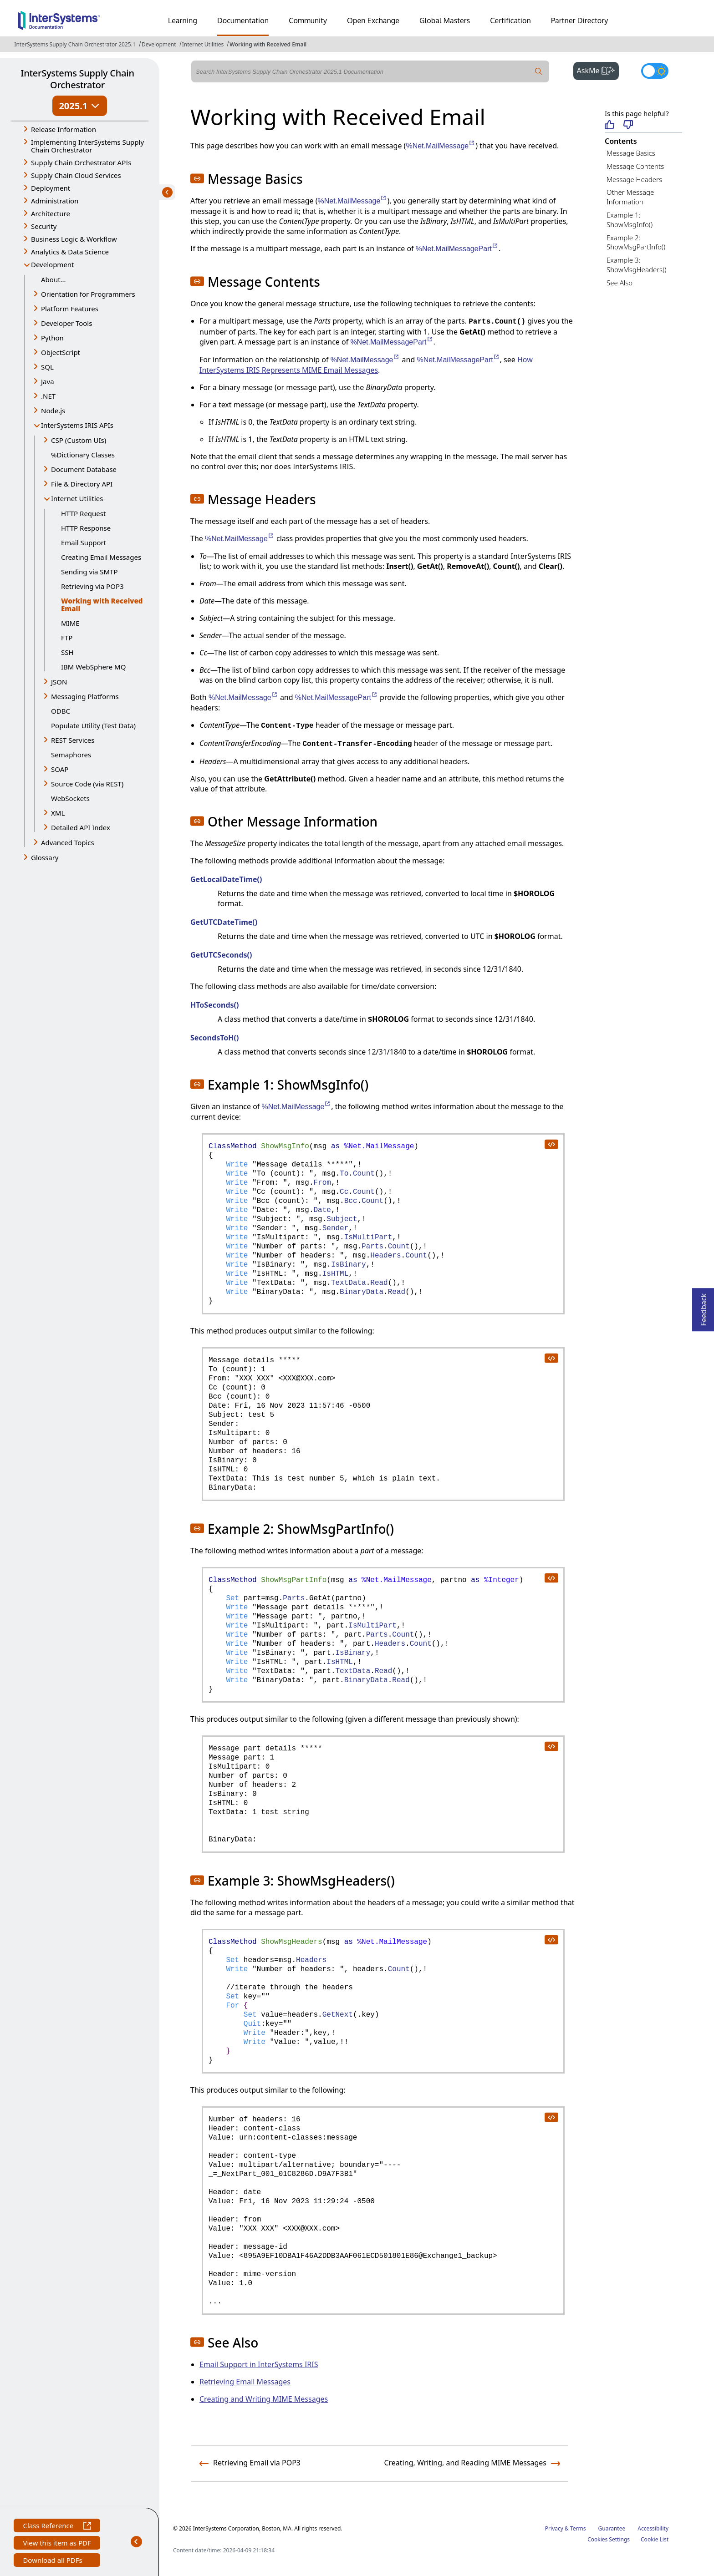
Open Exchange (373, 20)
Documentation (243, 20)
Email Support (83, 542)
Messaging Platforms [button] (85, 696)
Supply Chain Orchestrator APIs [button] (81, 162)
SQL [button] (47, 366)
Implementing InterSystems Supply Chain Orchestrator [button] (87, 145)
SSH (67, 652)
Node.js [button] (53, 410)
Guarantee (612, 2528)
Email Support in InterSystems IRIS (258, 2364)
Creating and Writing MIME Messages (263, 2399)
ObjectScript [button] (60, 352)
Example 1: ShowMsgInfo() (630, 219)
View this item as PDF (57, 2544)
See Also (619, 282)
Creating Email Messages (101, 557)
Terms (578, 2528)
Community (308, 20)
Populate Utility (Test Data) (93, 725)
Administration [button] (54, 200)
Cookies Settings (608, 2539)
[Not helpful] (628, 125)
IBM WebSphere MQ (93, 666)
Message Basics (631, 152)
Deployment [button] (50, 188)
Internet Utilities (203, 44)
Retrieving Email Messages (245, 2382)
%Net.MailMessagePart (457, 249)
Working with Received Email (268, 44)
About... (53, 279)
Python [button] (52, 337)
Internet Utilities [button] (77, 498)
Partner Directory (579, 20)
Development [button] (52, 264)
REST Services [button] (72, 740)
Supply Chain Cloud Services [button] (76, 175)
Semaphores (71, 754)
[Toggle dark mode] (654, 71)
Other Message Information (630, 197)
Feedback (704, 1307)
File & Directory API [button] (81, 483)
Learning (182, 20)
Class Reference (57, 2526)
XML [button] (58, 812)
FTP (66, 637)
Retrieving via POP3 (92, 586)
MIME (70, 623)
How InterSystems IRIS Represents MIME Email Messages (366, 365)
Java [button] (47, 381)
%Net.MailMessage (440, 146)
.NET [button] (48, 396)
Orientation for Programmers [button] (88, 294)
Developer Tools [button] (66, 323)
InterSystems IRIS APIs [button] (77, 425)
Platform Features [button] (69, 308)
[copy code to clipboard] (551, 1144)
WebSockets (70, 798)
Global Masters (444, 20)
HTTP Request (83, 513)
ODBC (60, 710)
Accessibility (653, 2528)
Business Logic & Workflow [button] (74, 238)
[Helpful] (609, 125)
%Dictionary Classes (83, 454)
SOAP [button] (59, 769)
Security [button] (43, 226)
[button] (197, 178)
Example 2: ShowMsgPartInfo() (636, 242)
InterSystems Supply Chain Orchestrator (77, 79)
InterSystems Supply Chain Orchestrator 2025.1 (74, 44)
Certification (510, 20)
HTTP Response (86, 527)
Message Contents (635, 166)
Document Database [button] (84, 469)
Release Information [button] (63, 129)
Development (159, 44)
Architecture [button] (50, 213)
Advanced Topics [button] (67, 842)
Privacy (554, 2528)
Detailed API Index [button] (80, 827)
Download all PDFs (53, 2561)
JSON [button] (59, 681)
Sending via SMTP (89, 571)
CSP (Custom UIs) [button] (78, 440)
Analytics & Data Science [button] (70, 251)
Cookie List (654, 2539)
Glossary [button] (45, 857)
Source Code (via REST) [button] (87, 783)
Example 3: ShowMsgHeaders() (636, 264)
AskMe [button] (598, 69)
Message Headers (634, 179)
